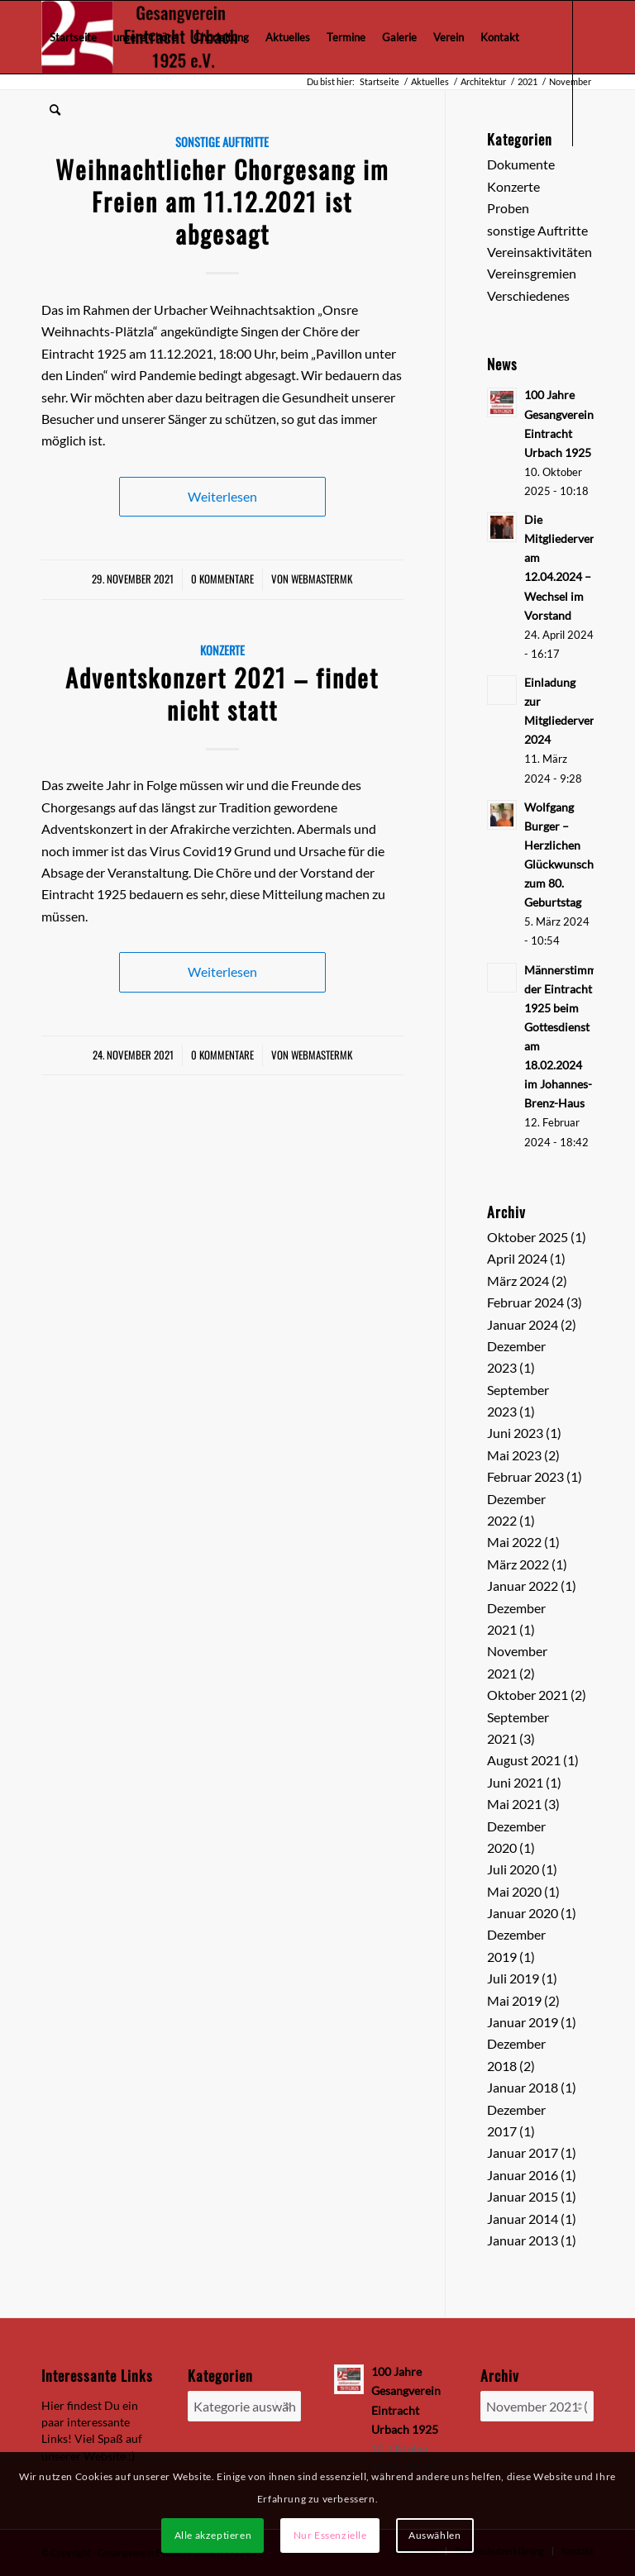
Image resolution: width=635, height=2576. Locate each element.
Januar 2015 (522, 2196)
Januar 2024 (522, 1324)
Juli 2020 (513, 1869)
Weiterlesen (222, 496)
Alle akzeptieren (213, 2535)
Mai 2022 (514, 1542)
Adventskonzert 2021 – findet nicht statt (222, 693)
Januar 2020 (522, 1913)
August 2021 (524, 1760)
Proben (508, 208)
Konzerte (222, 650)
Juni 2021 (515, 1782)
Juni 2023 (515, 1432)
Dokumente (521, 164)
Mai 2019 (514, 2000)
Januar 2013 (522, 2240)
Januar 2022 (522, 1585)
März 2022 (518, 1564)
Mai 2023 (514, 1455)
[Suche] (55, 110)
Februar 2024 (525, 1302)
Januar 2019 (522, 2022)
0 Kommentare (222, 579)
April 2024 (517, 1258)
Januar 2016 (522, 2175)
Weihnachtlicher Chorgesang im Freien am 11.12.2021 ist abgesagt (222, 201)
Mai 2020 (514, 1891)
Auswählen (434, 2535)
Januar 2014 (522, 2218)
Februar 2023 (525, 1476)
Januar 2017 (522, 2152)
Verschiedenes (528, 295)
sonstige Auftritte (537, 230)
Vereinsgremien (531, 273)
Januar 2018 (522, 2087)
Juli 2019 (513, 1978)
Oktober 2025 (527, 1237)
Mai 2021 (514, 1804)
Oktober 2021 (527, 1694)
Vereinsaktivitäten (539, 252)
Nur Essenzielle (330, 2535)
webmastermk (321, 579)
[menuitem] (73, 37)
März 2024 (518, 1280)
